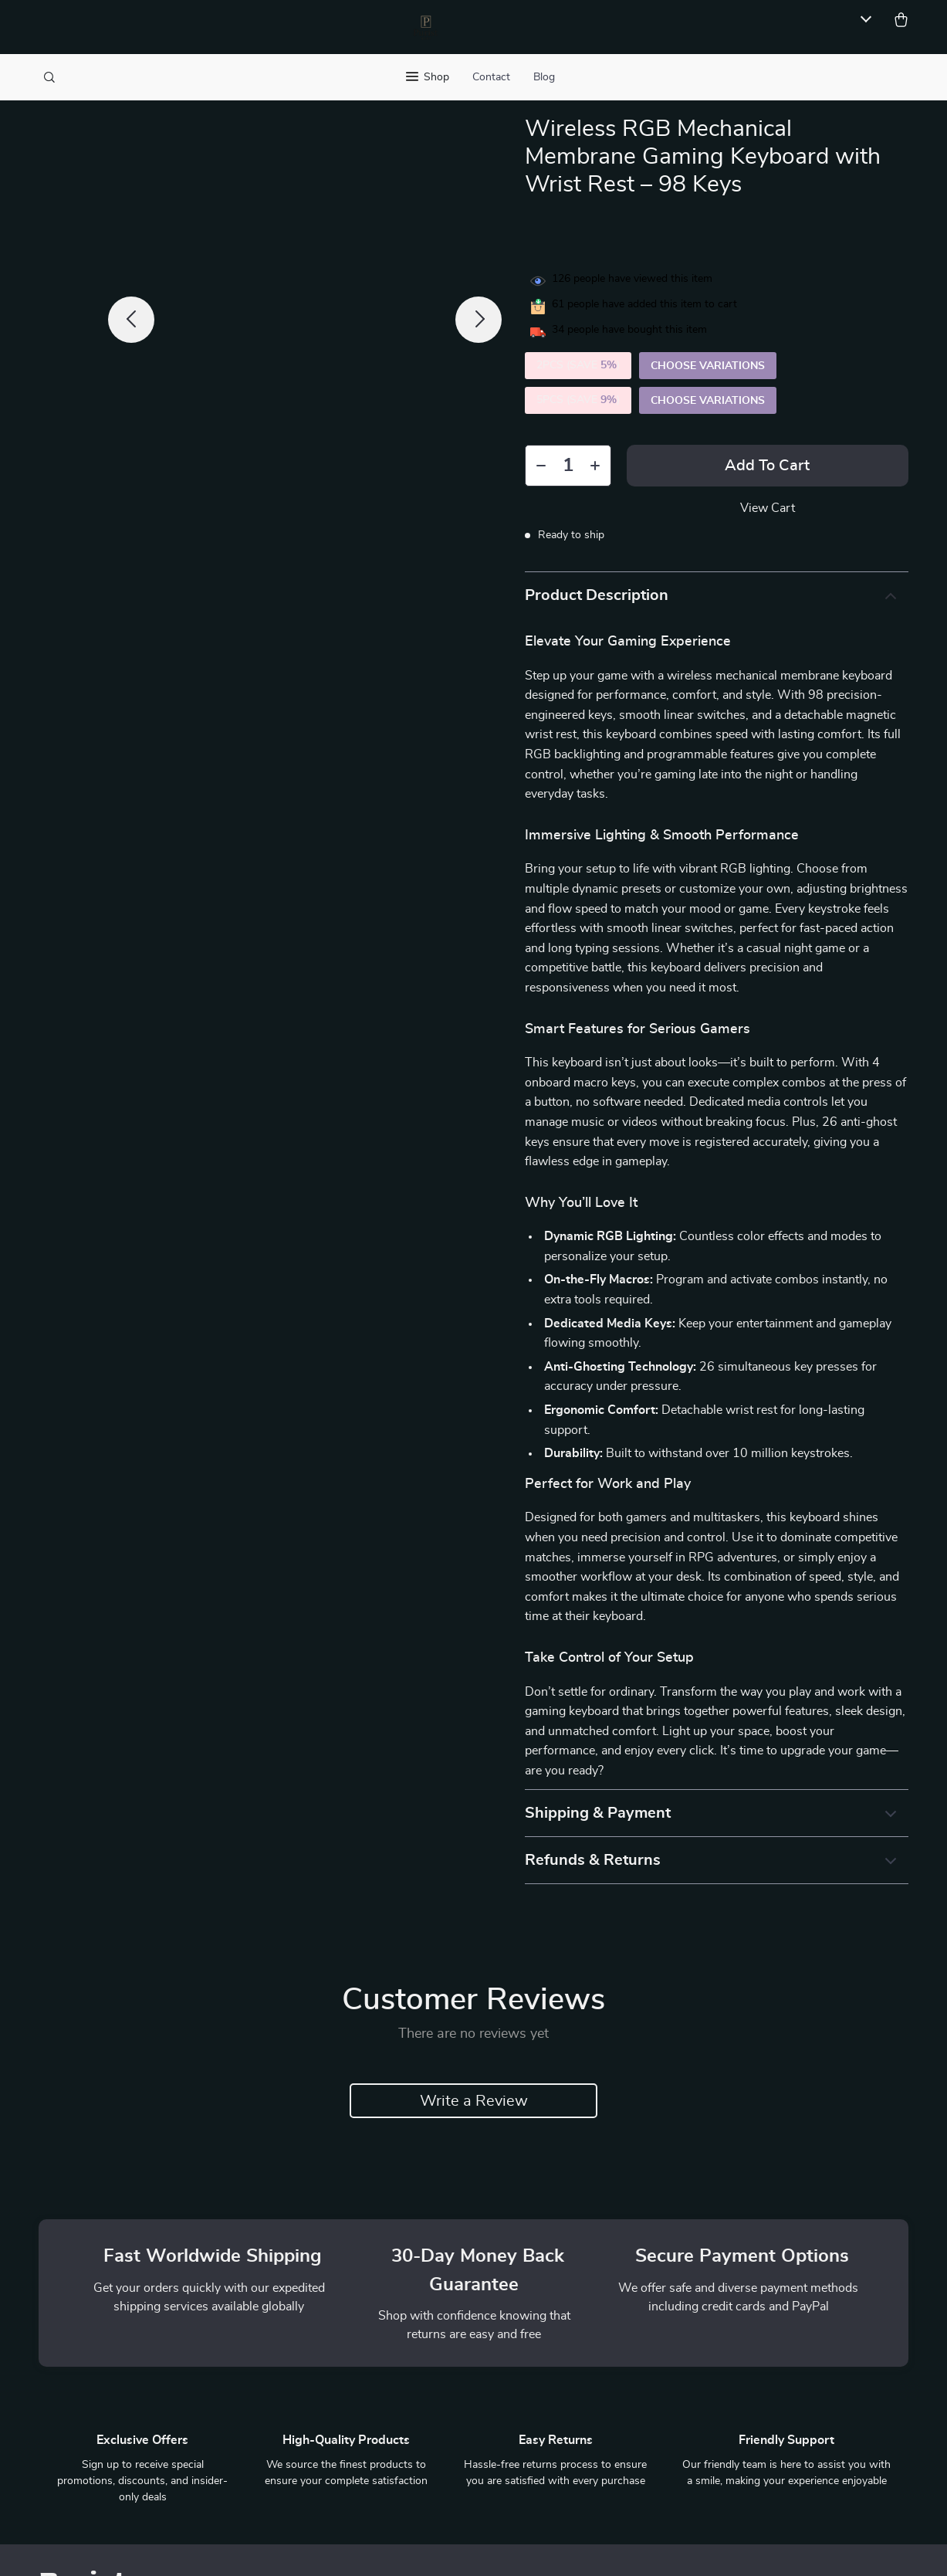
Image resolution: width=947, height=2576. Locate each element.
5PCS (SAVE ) (578, 400)
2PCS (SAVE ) (578, 366)
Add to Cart (767, 466)
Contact (491, 77)
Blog (544, 77)
